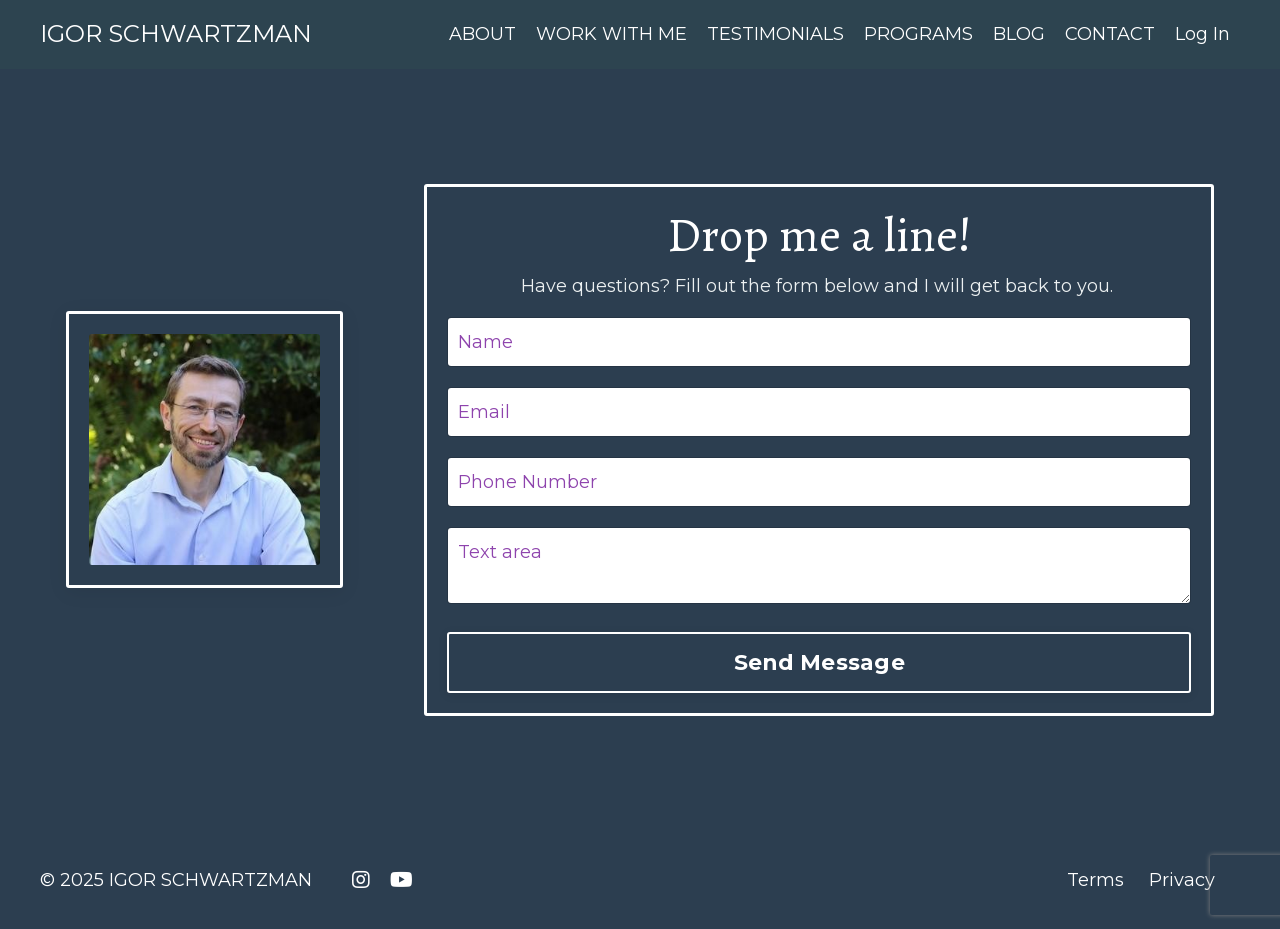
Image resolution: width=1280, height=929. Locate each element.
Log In (1202, 34)
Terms (1095, 880)
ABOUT (482, 34)
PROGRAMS (918, 34)
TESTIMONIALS (775, 34)
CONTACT (1110, 34)
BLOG (1019, 34)
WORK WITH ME (611, 34)
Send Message (819, 662)
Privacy (1182, 880)
